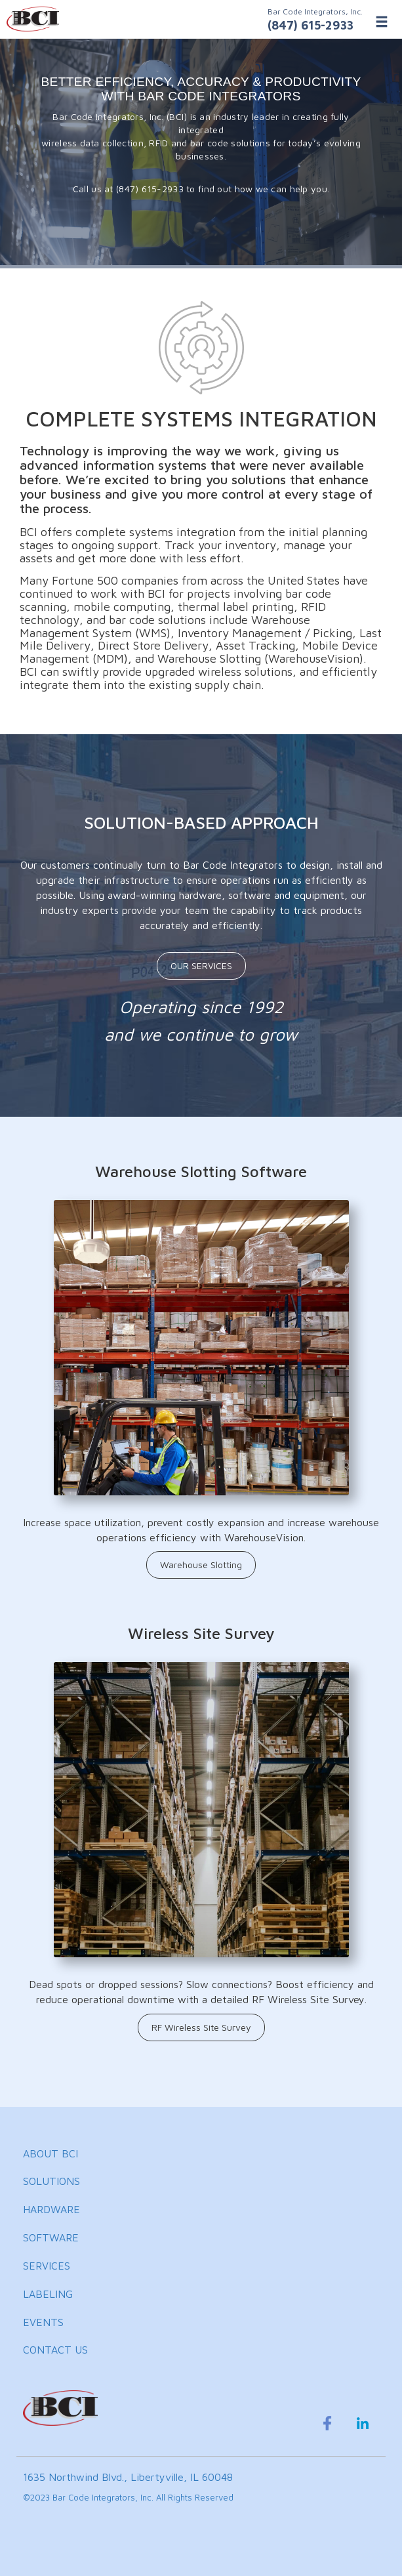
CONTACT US (55, 2350)
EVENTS (43, 2322)
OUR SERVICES (201, 965)
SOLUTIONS (51, 2181)
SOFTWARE (51, 2237)
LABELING (48, 2294)
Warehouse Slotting (201, 1564)
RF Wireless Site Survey (201, 2027)
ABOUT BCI (50, 2153)
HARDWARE (51, 2209)
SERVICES (46, 2266)
